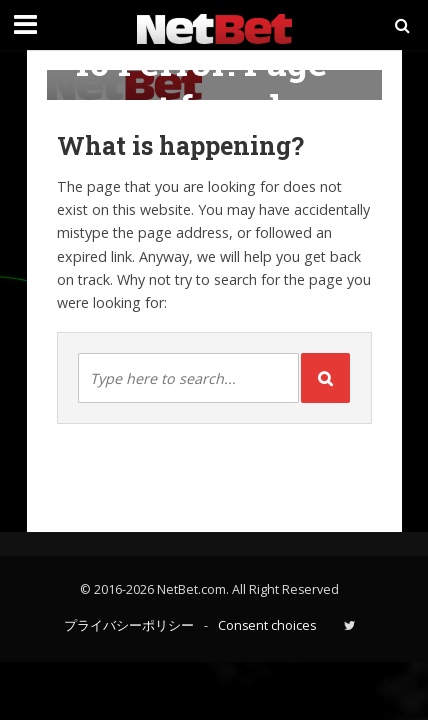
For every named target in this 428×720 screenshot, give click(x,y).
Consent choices (267, 625)
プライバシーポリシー (129, 625)
